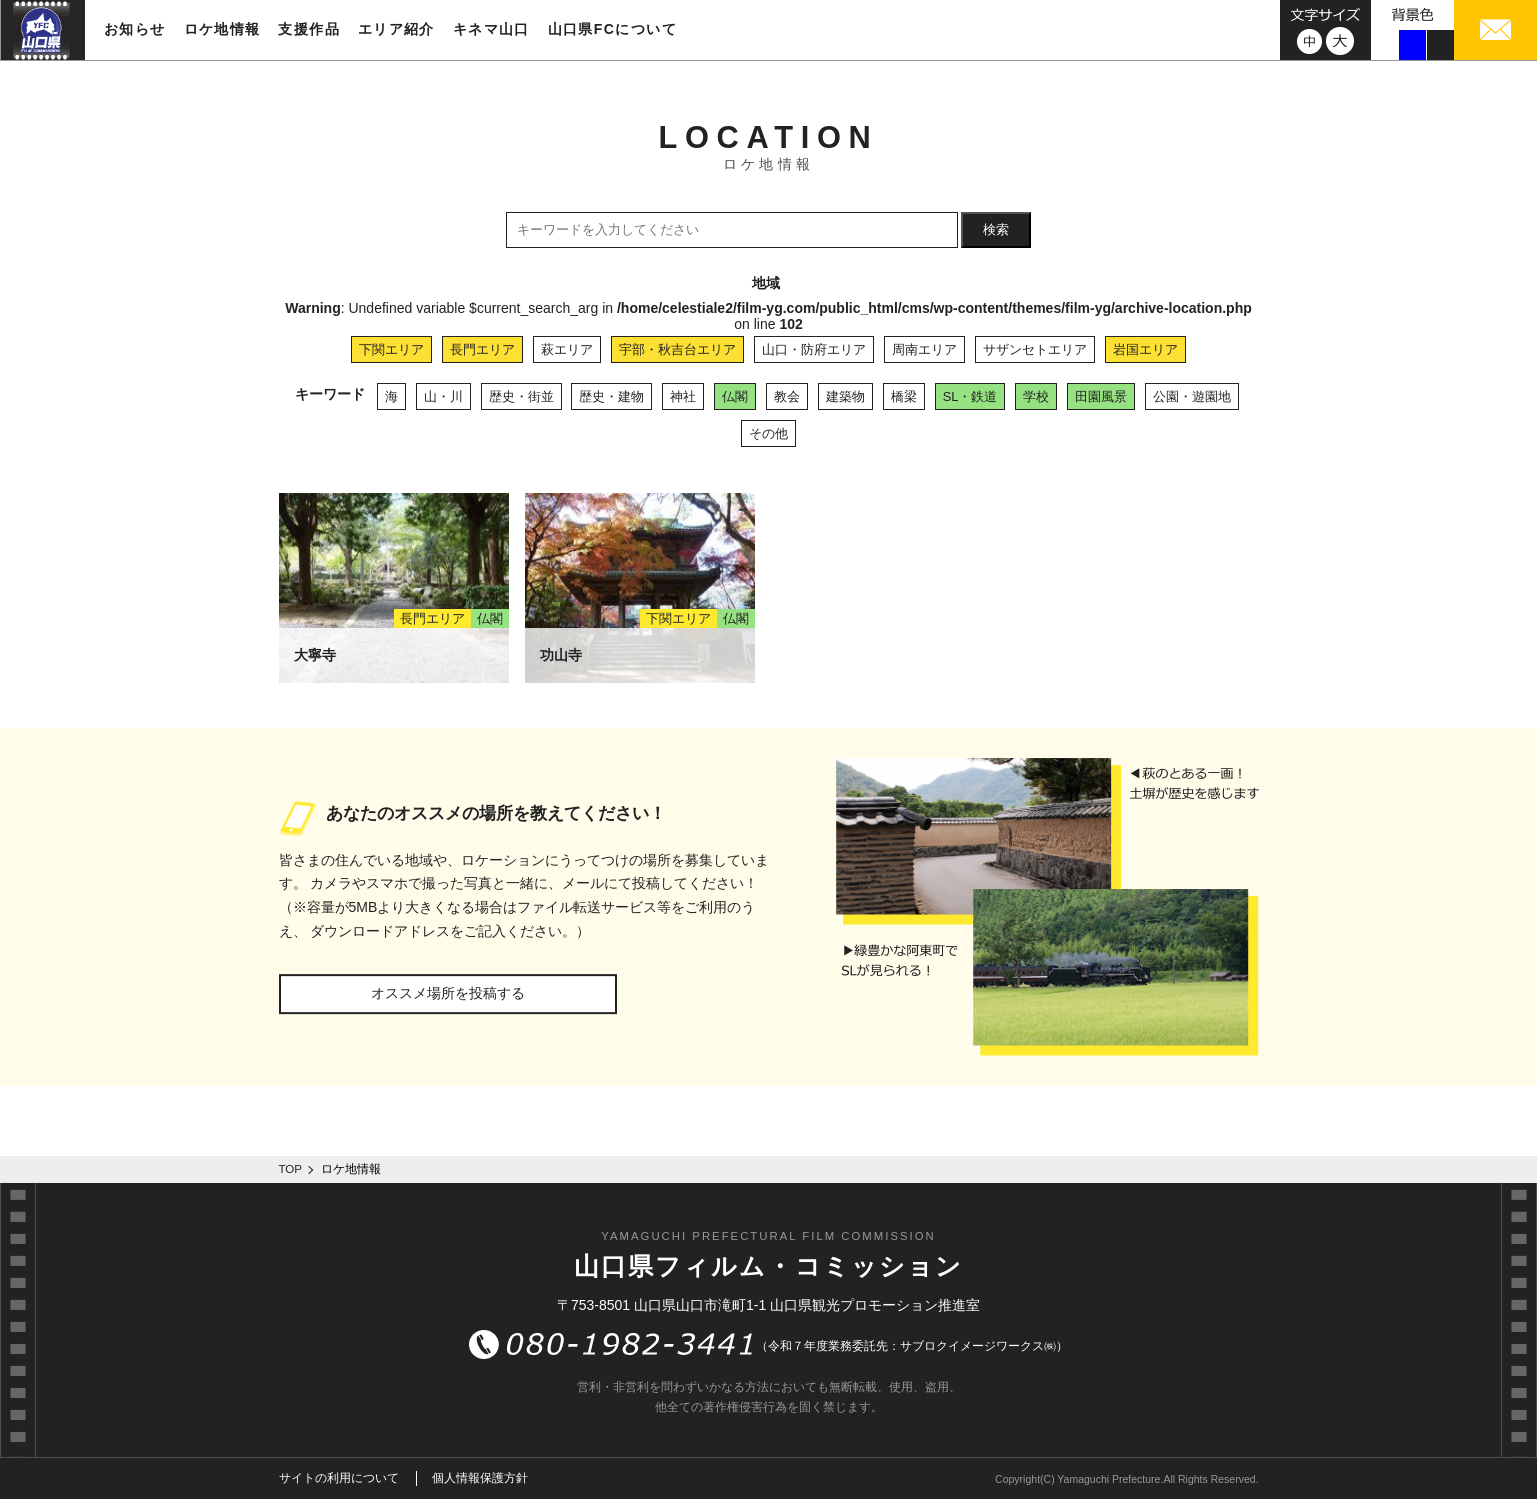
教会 (787, 396)
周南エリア (924, 349)
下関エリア (391, 349)
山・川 (443, 396)
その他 (768, 433)
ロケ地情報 (222, 29)
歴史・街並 (521, 396)
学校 (1036, 396)
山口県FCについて (612, 29)
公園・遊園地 (1192, 396)
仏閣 (735, 396)
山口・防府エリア (814, 349)
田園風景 (1101, 396)
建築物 (845, 396)
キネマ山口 (491, 29)
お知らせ (135, 29)
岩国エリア (1145, 349)
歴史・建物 (611, 396)
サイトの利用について (339, 1478)
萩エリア (567, 349)
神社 (683, 396)
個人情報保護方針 (480, 1478)
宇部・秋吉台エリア (677, 349)
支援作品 (309, 29)
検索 (996, 229)
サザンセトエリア (1035, 349)
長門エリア (482, 349)
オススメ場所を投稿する (448, 993)
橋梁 (904, 396)
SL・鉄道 (970, 396)
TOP (291, 1169)
